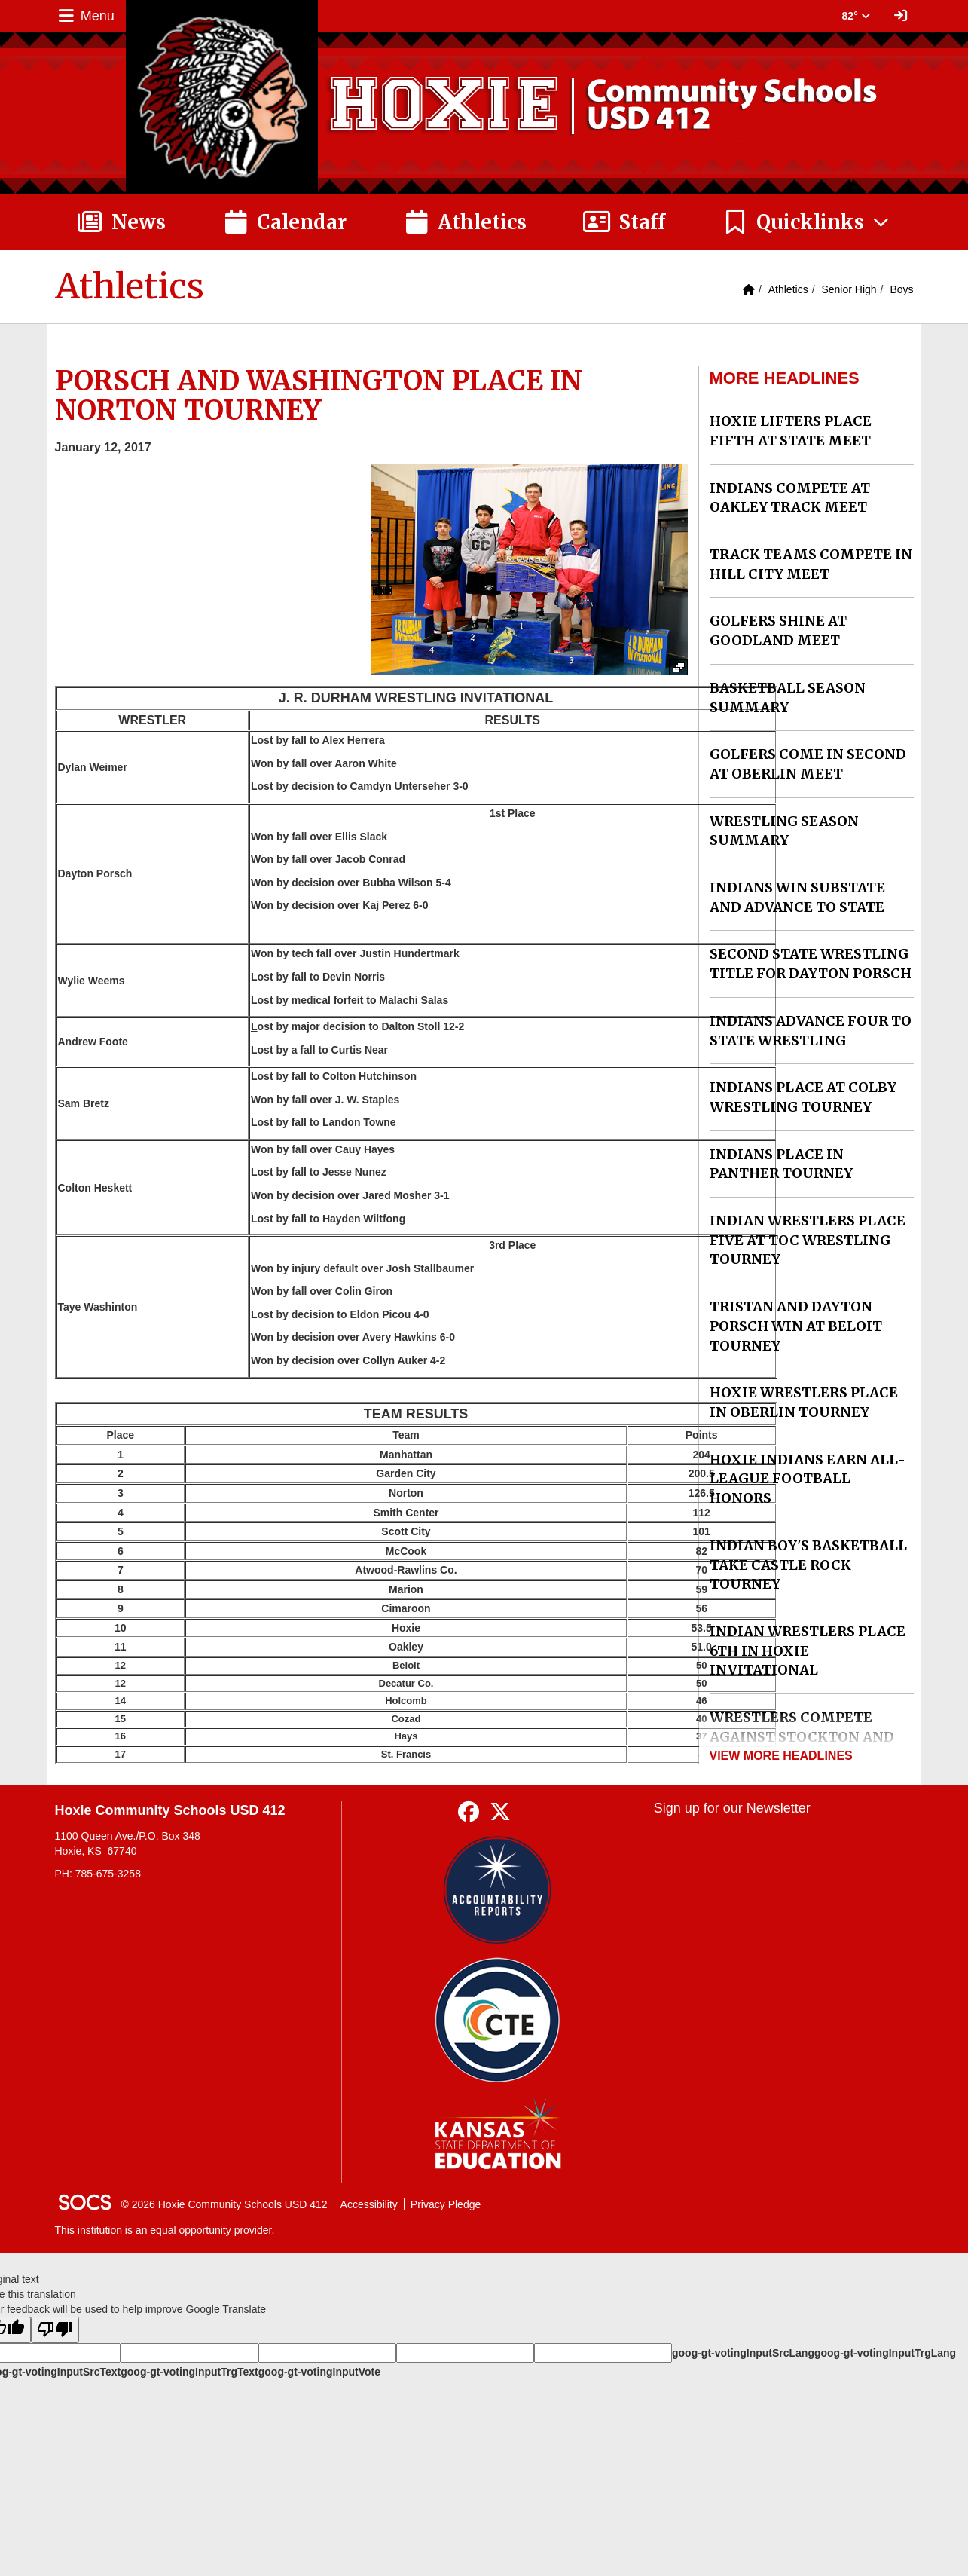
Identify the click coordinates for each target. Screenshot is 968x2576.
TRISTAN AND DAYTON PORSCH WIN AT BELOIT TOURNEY (796, 1326)
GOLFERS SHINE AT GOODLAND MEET (778, 630)
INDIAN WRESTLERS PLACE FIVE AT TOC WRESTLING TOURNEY (807, 1240)
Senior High (848, 289)
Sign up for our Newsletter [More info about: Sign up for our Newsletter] (732, 1808)
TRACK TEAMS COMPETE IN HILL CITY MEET (811, 564)
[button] (806, 222)
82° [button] (856, 16)
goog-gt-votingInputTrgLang (885, 2353)
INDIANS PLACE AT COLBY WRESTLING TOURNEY (803, 1096)
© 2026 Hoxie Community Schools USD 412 (224, 2204)
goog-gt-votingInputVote (319, 2372)
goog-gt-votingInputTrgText (189, 2372)
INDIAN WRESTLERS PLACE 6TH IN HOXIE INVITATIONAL (807, 1650)
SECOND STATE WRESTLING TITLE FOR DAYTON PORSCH (811, 963)
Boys (901, 289)
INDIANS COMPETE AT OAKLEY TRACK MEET (790, 497)
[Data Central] (497, 2020)
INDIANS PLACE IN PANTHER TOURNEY (781, 1164)
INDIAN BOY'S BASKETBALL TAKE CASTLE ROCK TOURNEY (808, 1564)
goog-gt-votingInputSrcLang (743, 2353)
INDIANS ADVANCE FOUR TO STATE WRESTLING (811, 1030)
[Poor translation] (55, 2330)
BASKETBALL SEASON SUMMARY (788, 697)
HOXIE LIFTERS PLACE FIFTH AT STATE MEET (791, 430)
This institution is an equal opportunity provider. (165, 2230)
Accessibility (369, 2204)
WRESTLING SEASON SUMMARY (784, 830)
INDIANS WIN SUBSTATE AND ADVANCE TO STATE (797, 897)
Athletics (788, 289)
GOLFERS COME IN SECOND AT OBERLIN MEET (808, 763)
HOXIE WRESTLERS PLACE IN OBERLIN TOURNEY (804, 1402)
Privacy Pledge (446, 2204)
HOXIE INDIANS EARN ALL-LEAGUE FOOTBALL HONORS (807, 1479)
